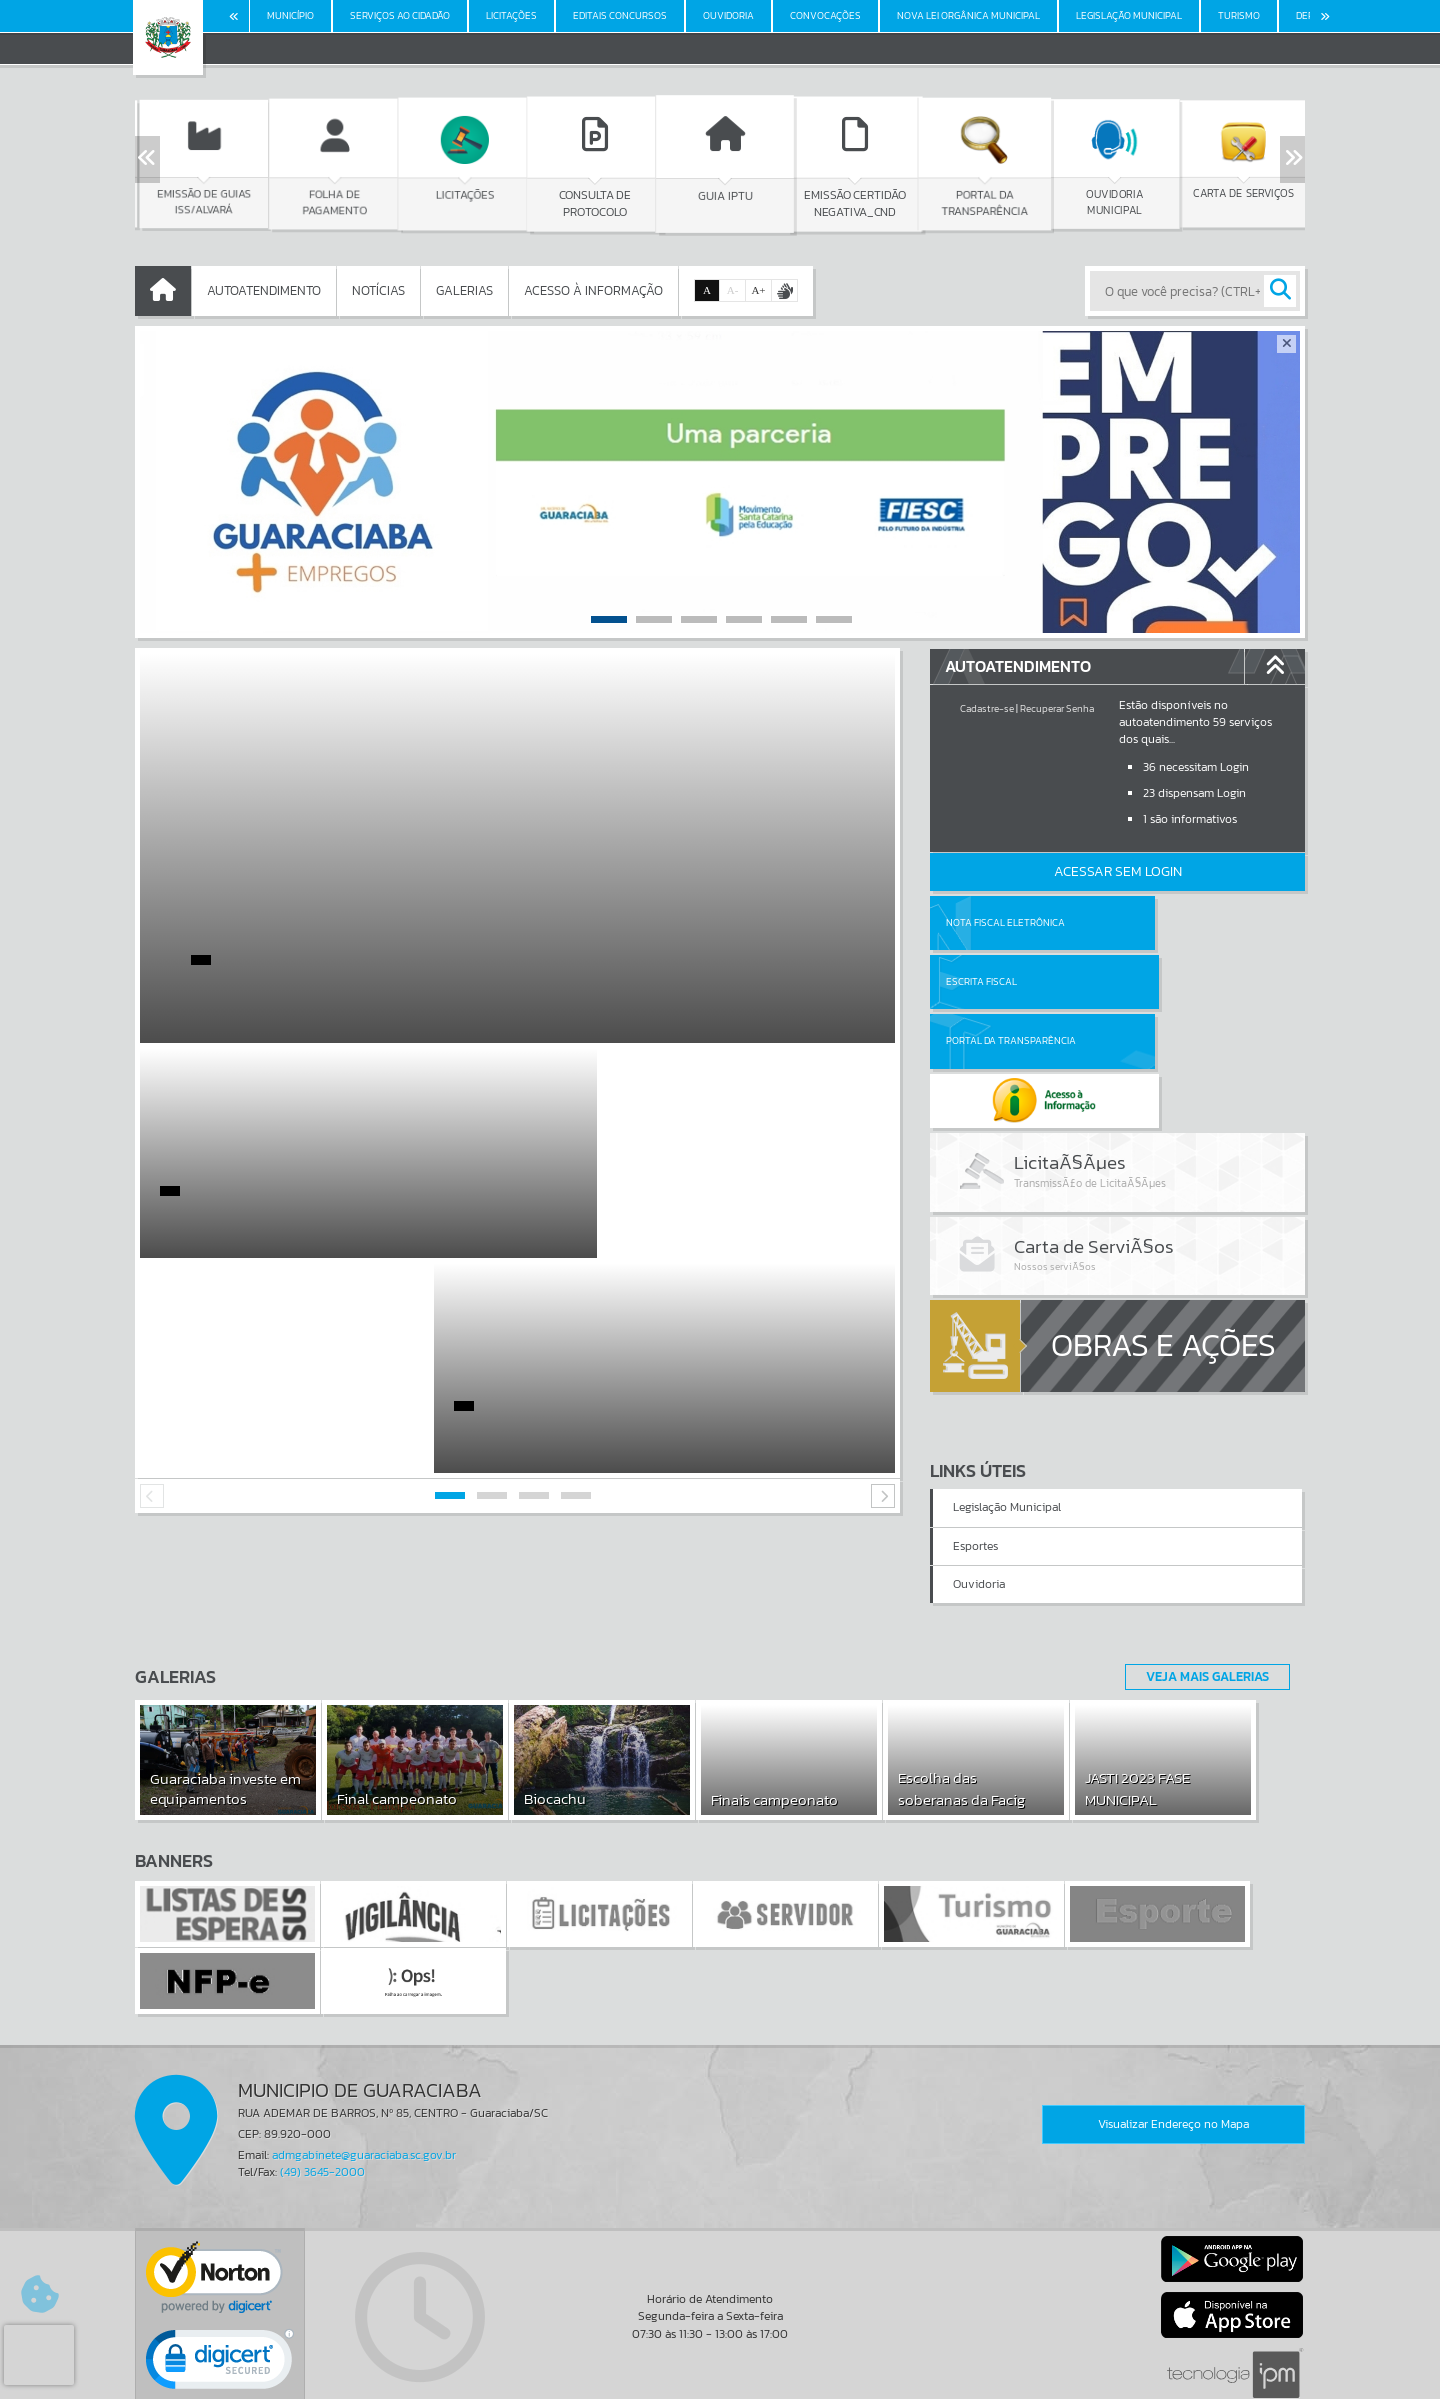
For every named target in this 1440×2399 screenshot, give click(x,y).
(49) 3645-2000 (322, 2079)
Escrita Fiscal (1169, 922)
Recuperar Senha (1057, 708)
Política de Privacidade (720, 2379)
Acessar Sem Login (1118, 871)
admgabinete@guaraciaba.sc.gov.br (364, 2062)
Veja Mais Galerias (1201, 1583)
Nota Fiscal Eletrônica (1005, 922)
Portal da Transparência (1011, 981)
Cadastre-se (987, 708)
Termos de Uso (720, 2364)
